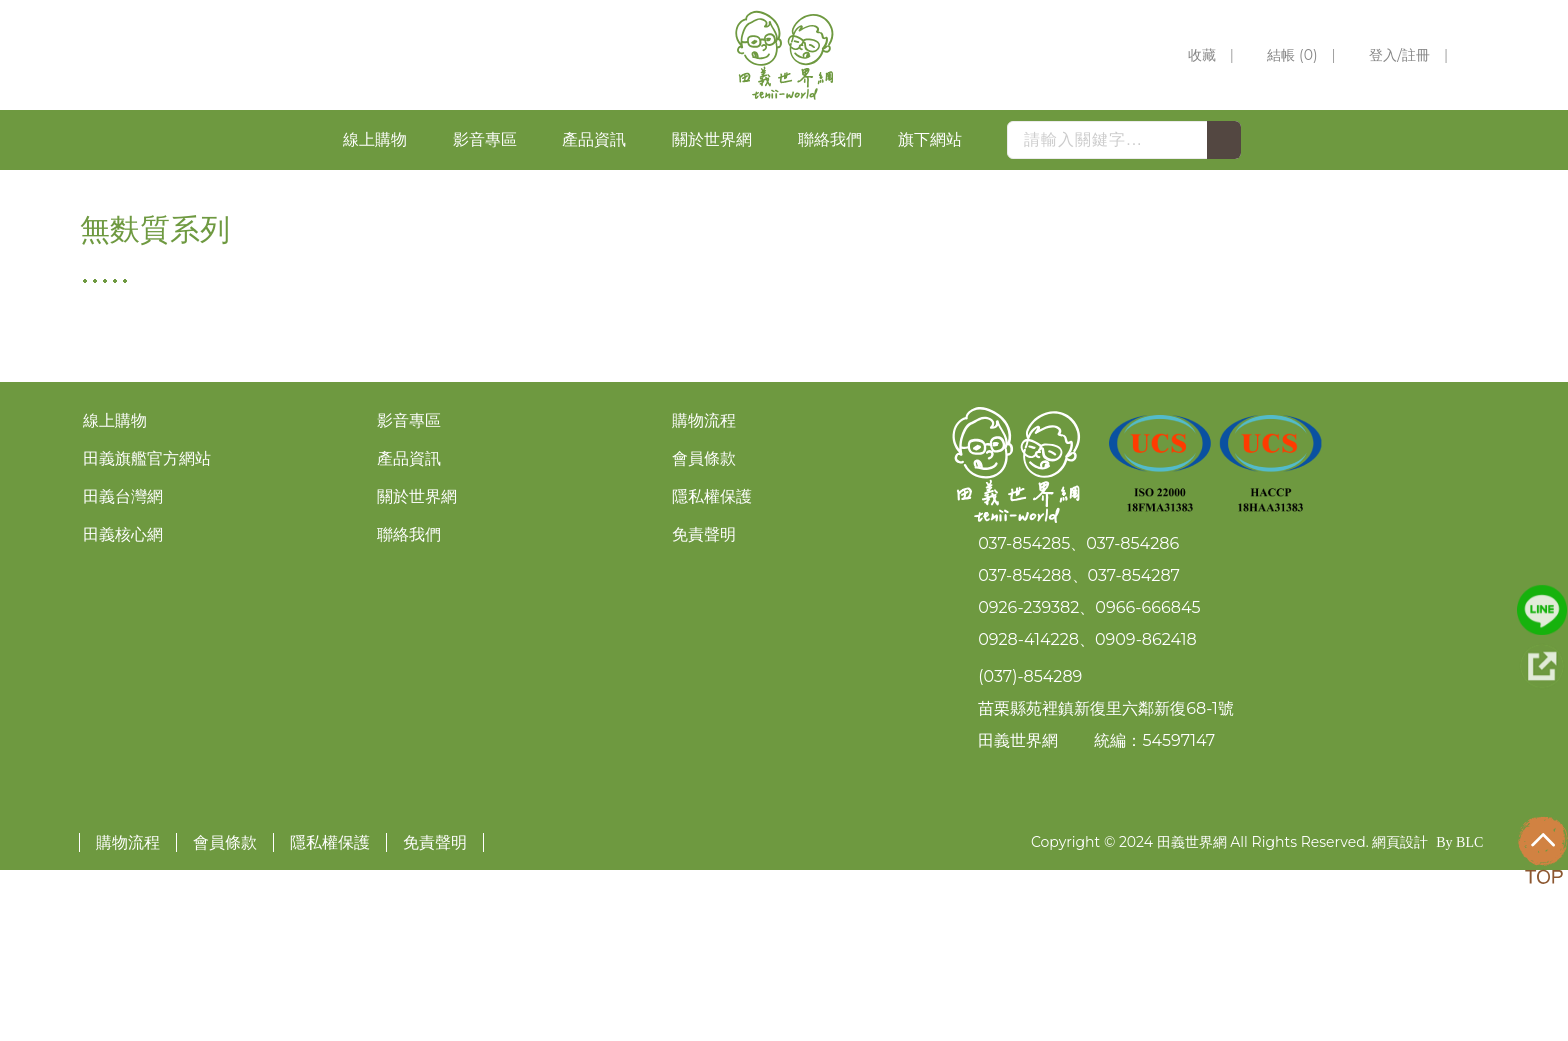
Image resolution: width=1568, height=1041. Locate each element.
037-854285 (1024, 713)
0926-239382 (1028, 777)
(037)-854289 (1030, 846)
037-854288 (1024, 745)
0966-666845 (1147, 777)
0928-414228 (1028, 809)
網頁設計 (1400, 1013)
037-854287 (1134, 745)
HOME (1361, 186)
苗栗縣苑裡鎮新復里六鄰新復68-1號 (1106, 878)
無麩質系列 (1453, 186)
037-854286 (1132, 713)
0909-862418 (1146, 809)
